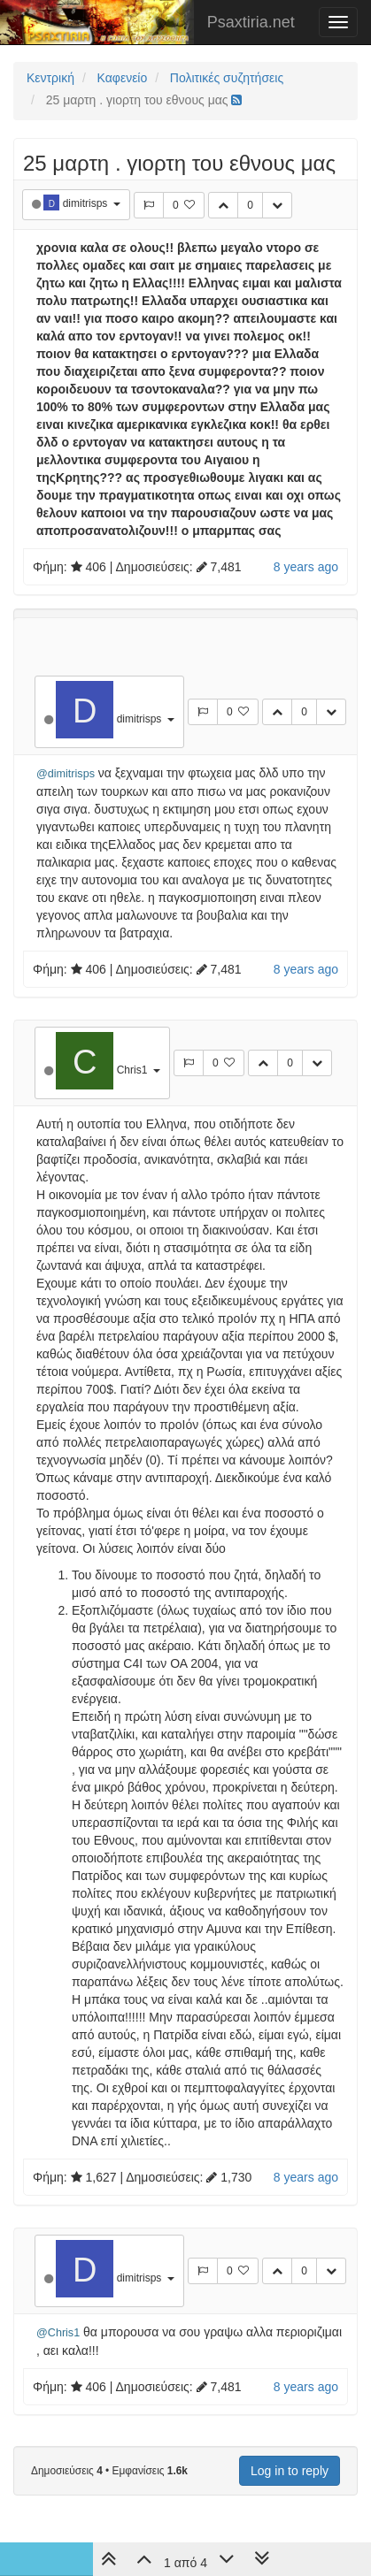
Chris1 (134, 1070)
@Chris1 (58, 2333)
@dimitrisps (65, 774)
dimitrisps (87, 203)
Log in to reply (289, 2471)
